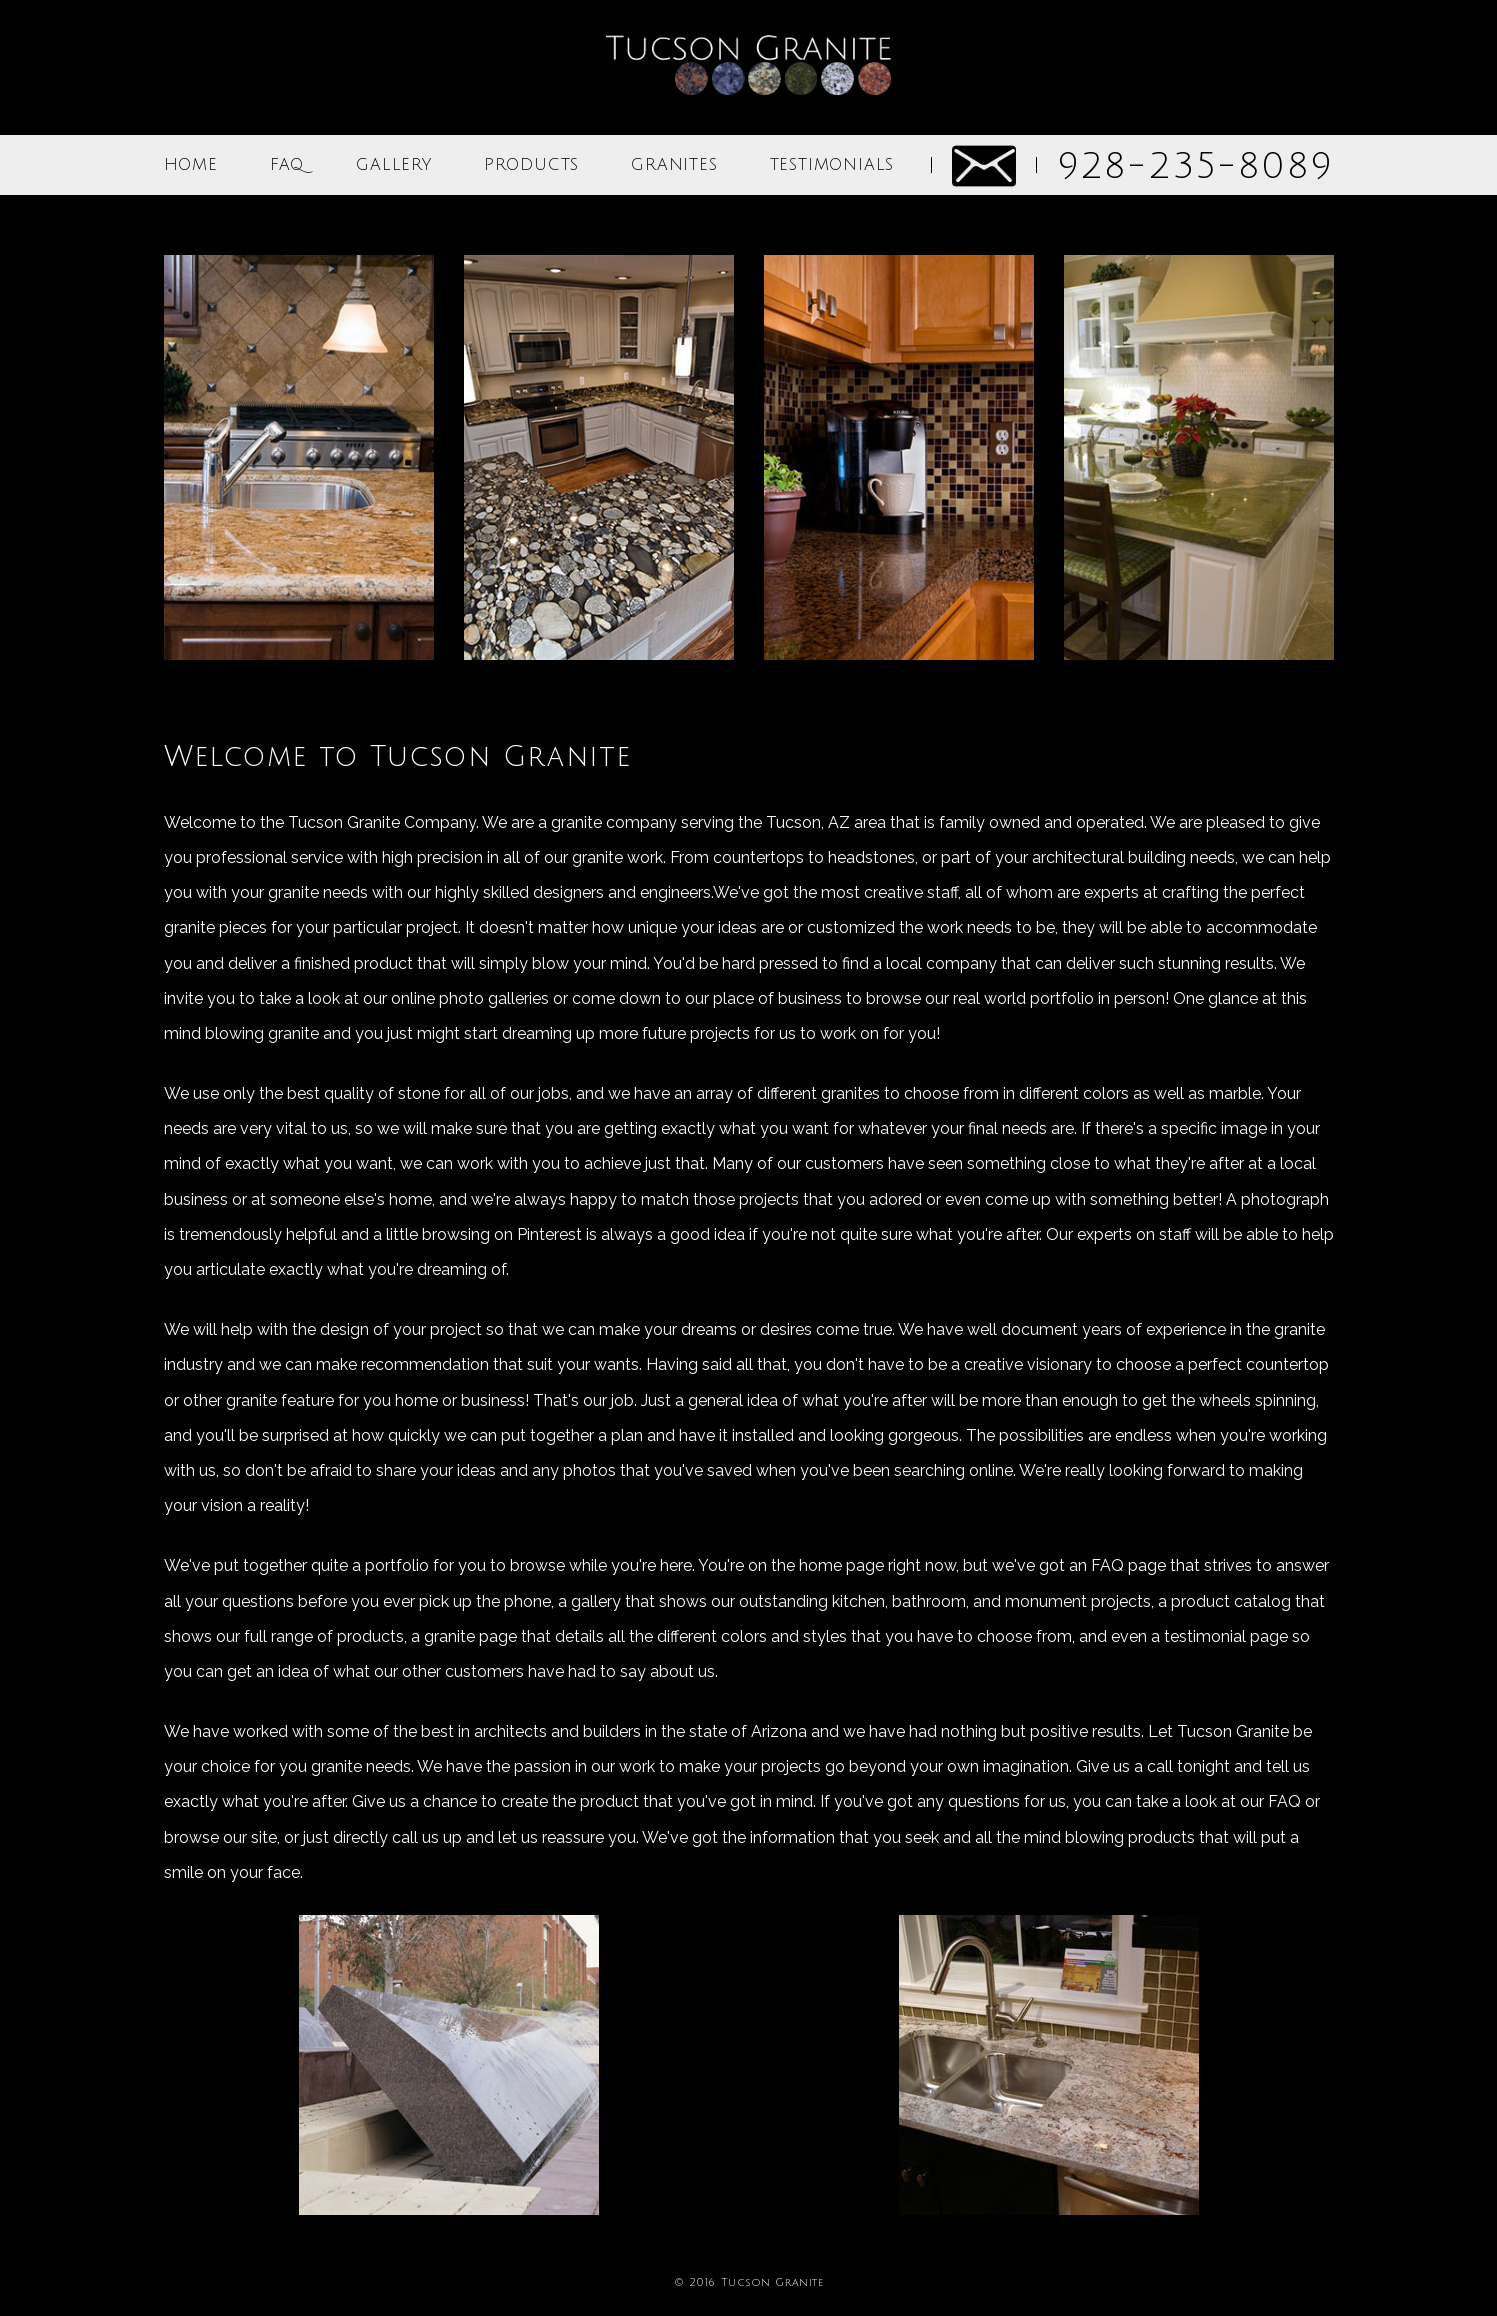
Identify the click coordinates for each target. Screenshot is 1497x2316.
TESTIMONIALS (832, 165)
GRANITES (674, 165)
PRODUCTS (531, 165)
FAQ (287, 165)
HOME (191, 165)
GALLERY (394, 165)
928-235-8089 (1195, 166)
